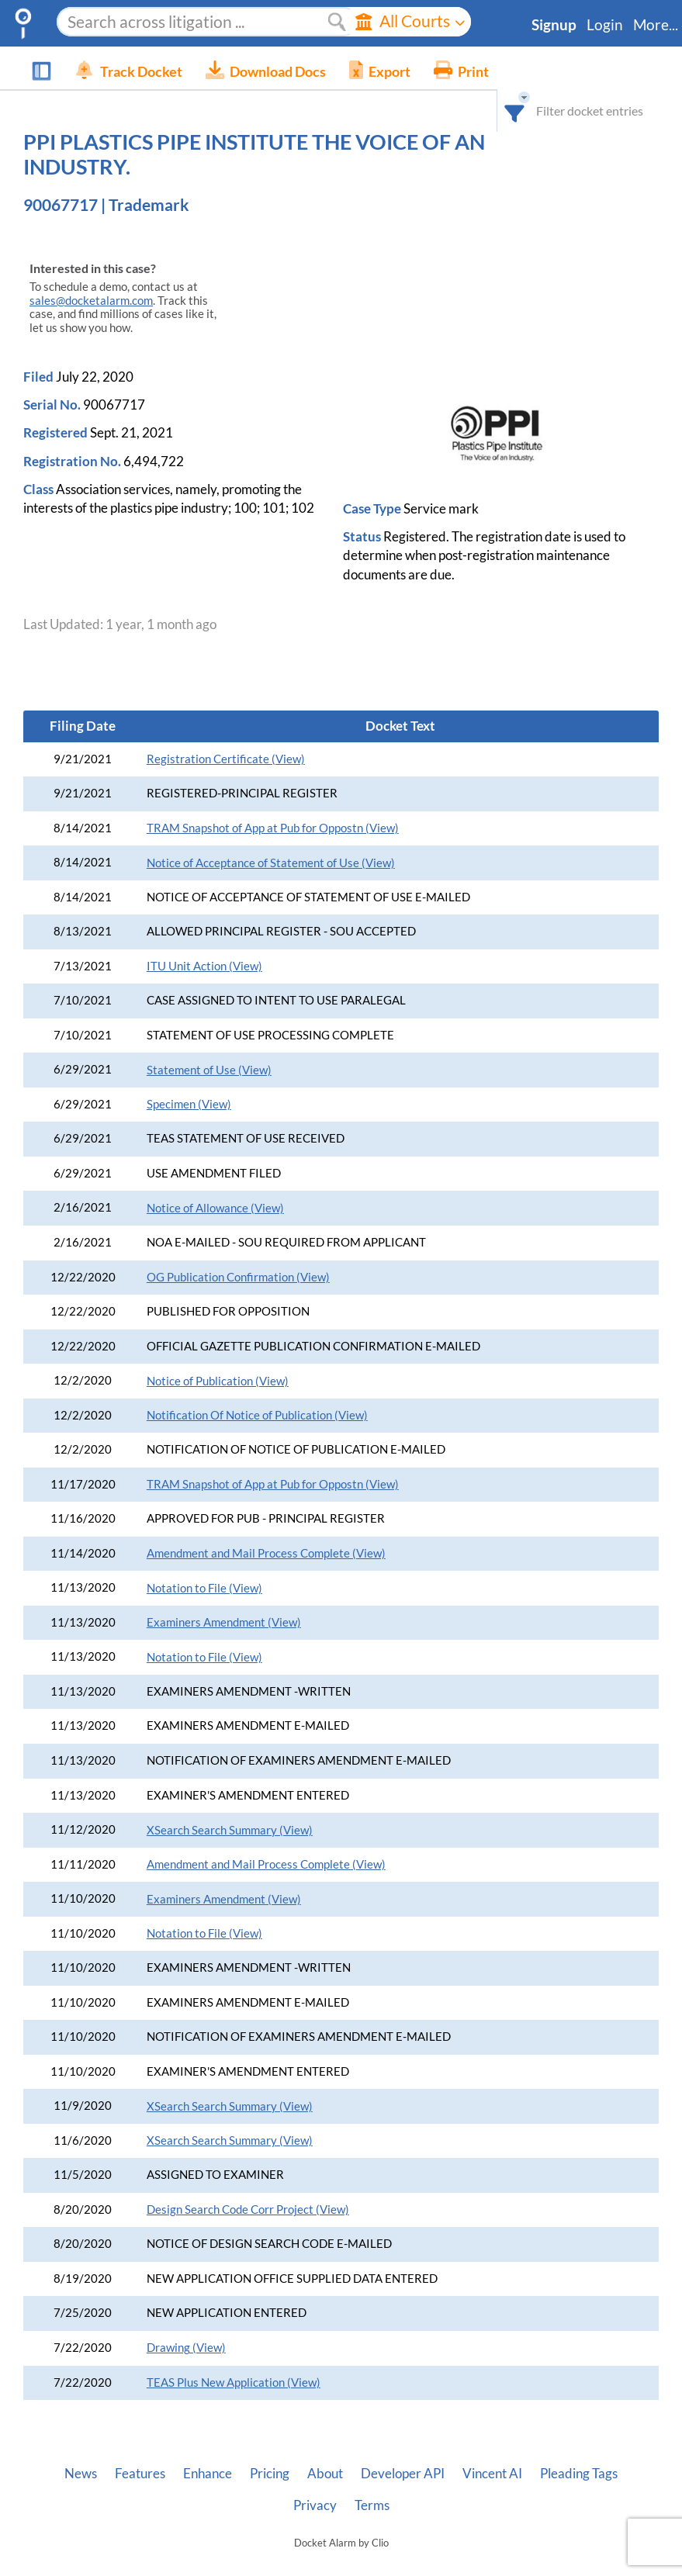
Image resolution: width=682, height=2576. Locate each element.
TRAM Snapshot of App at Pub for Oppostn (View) (273, 803)
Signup (553, 24)
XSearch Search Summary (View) (230, 1805)
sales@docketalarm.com (91, 275)
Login (605, 24)
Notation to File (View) (204, 1563)
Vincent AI (492, 2449)
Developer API (403, 2449)
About (325, 2449)
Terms (372, 2480)
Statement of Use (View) (209, 1045)
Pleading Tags (579, 2449)
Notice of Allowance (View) (215, 1183)
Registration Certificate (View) (226, 734)
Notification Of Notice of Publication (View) (257, 1390)
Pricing (269, 2449)
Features (140, 2449)
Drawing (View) (186, 2322)
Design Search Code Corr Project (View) (248, 2184)
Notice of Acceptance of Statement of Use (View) (271, 838)
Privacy (315, 2480)
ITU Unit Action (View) (204, 941)
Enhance (207, 2449)
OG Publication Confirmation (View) (238, 1252)
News (80, 2449)
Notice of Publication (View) (218, 1356)
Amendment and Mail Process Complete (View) (266, 1528)
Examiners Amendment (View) (224, 1597)
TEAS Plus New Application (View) (233, 2357)
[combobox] (526, 68)
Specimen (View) (189, 1079)
